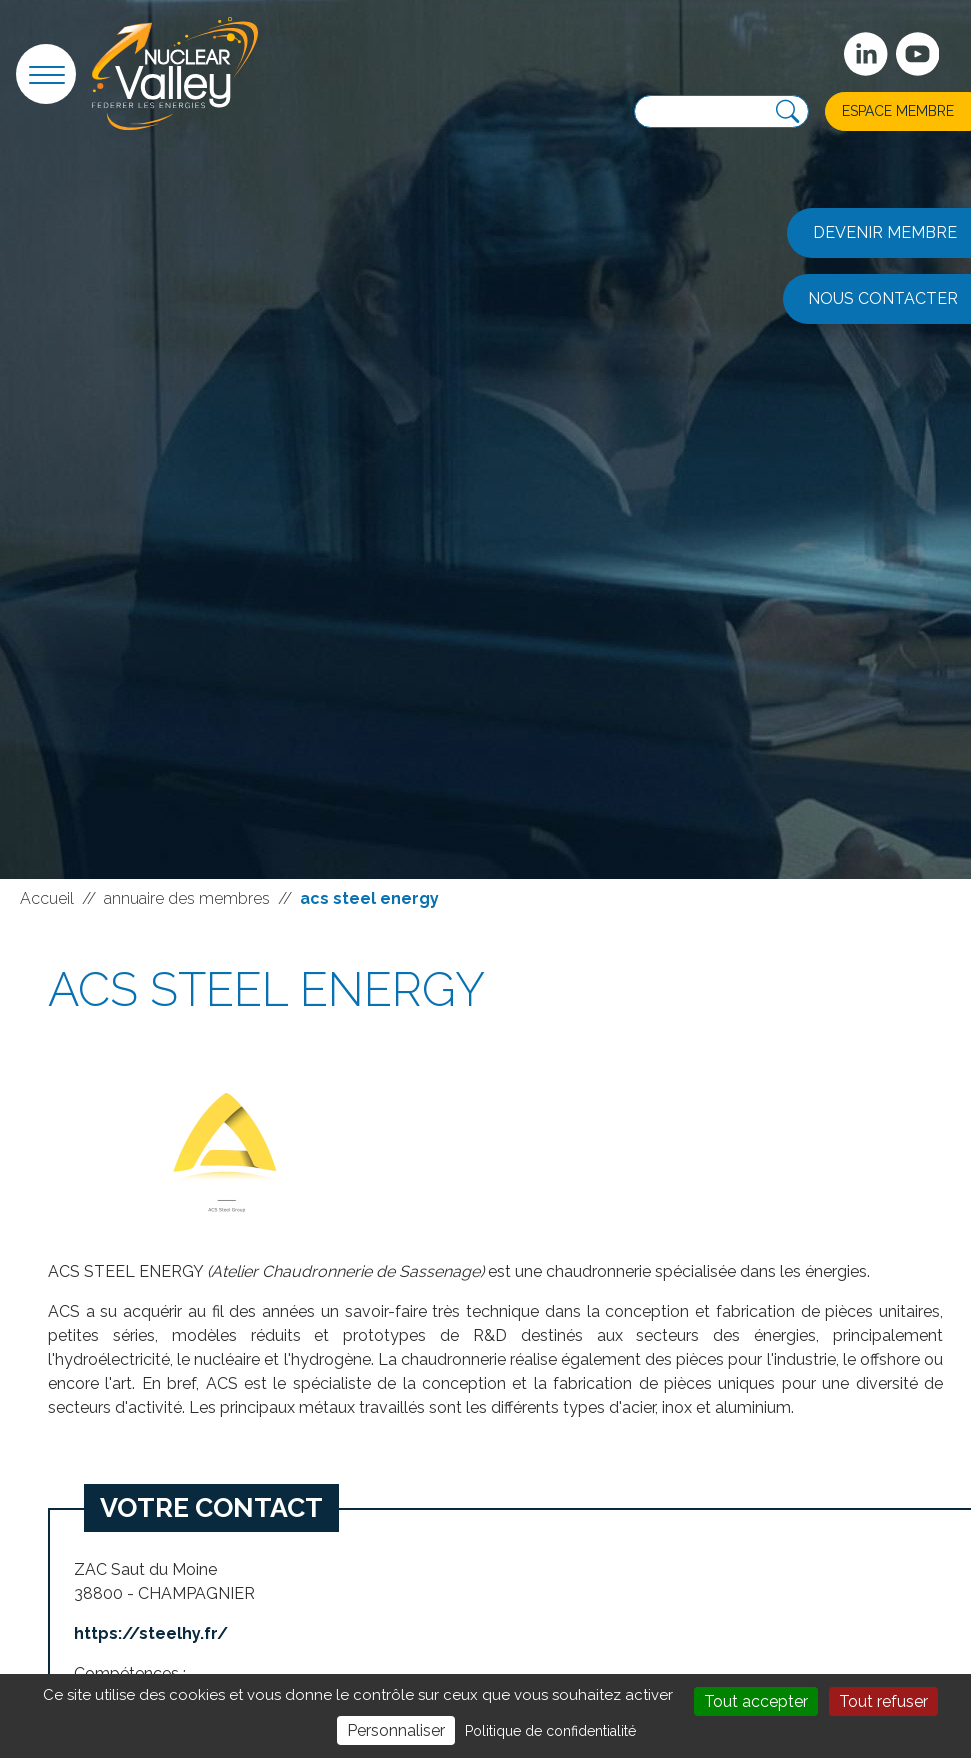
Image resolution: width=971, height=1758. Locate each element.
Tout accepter (756, 1701)
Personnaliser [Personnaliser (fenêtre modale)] (396, 1730)
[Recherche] (787, 111)
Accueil (47, 898)
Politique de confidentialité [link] (550, 1731)
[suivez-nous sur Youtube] (918, 54)
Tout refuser (883, 1701)
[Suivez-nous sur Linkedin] (866, 54)
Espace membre (898, 111)
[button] (46, 74)
